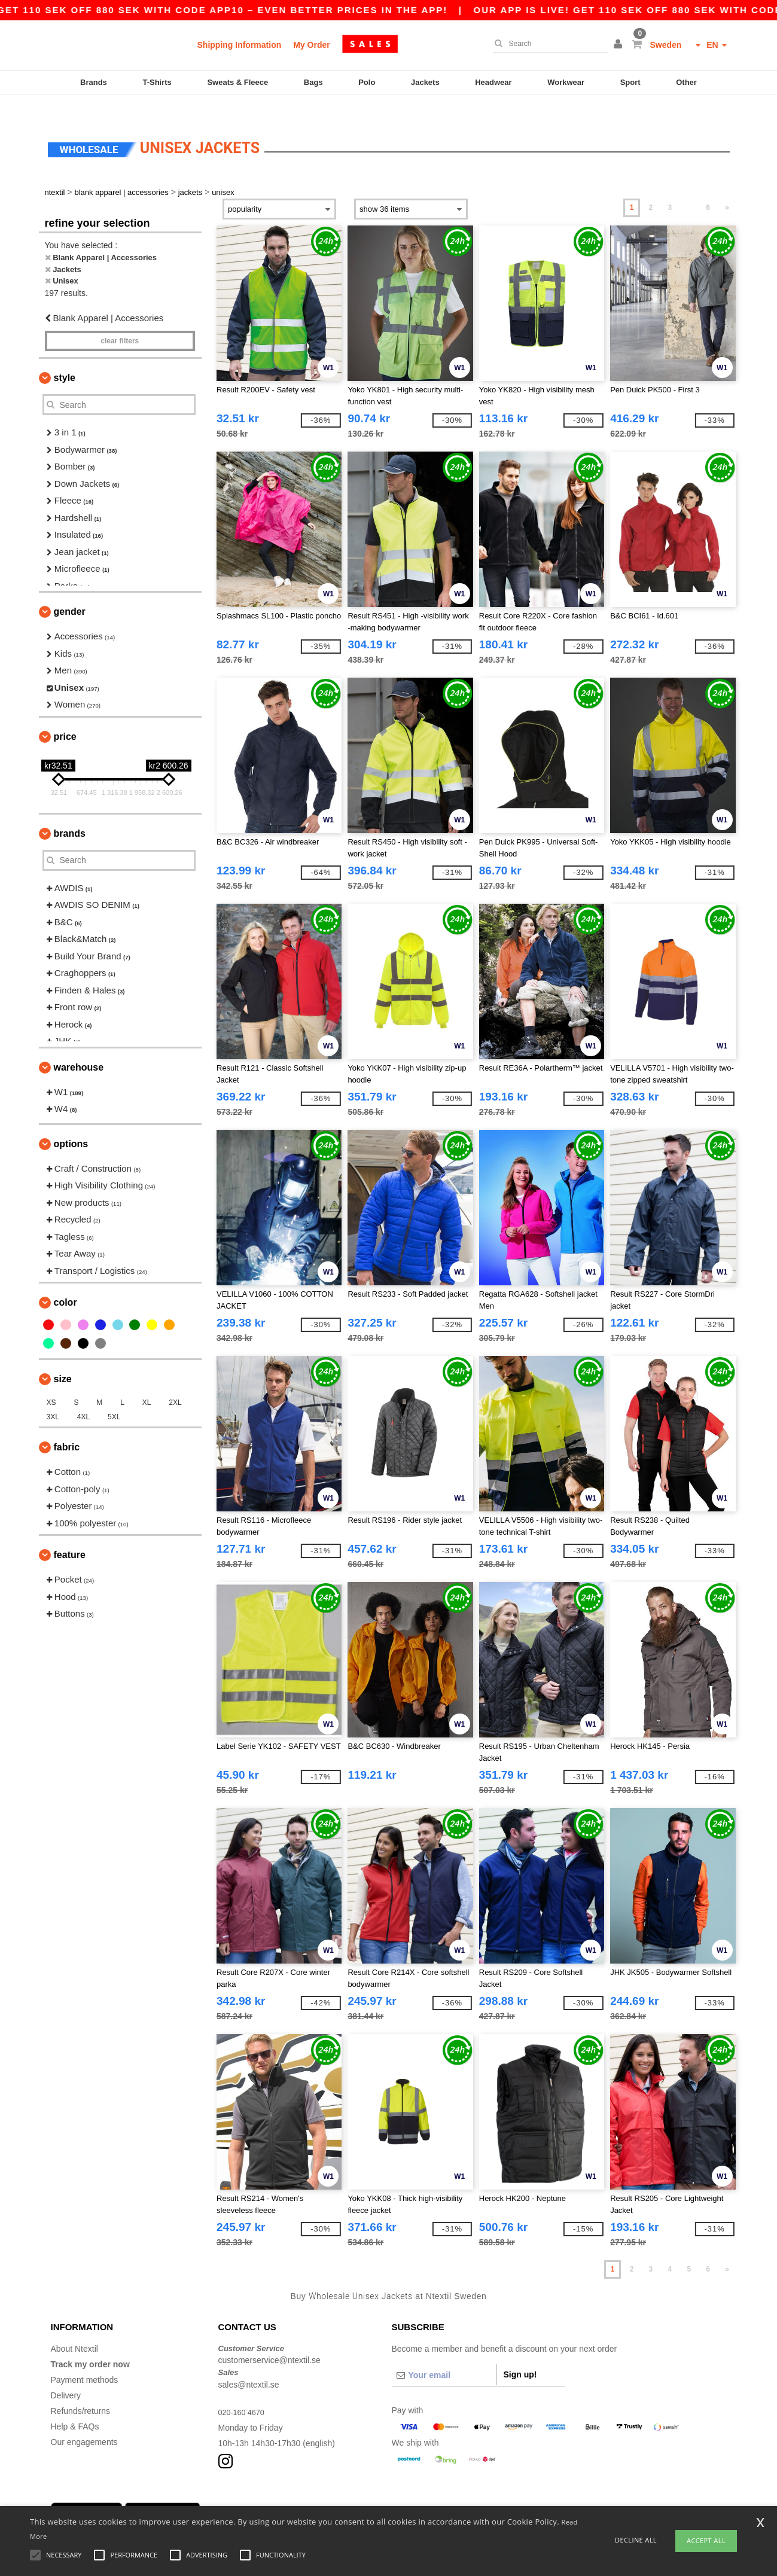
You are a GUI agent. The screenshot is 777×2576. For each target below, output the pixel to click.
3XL (53, 1396)
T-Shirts (156, 82)
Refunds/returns (81, 2390)
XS (51, 1382)
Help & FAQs (75, 2405)
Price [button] (65, 716)
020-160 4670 (244, 2391)
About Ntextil (74, 2328)
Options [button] (71, 1123)
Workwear (565, 82)
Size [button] (63, 1358)
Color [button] (65, 1282)
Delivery (66, 2374)
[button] (620, 45)
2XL (175, 1382)
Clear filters (119, 320)
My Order (311, 45)
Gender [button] (70, 591)
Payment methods (84, 2359)
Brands (93, 82)
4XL (83, 1396)
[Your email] (444, 2354)
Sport (630, 82)
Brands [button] (70, 812)
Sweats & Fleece (237, 82)
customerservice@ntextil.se (269, 2340)
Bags (313, 82)
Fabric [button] (67, 1427)
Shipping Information (239, 45)
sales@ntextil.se (248, 2363)
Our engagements (84, 2421)
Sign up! (520, 2353)
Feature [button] (70, 1534)
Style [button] (64, 357)
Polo (366, 82)
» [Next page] (727, 187)
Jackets (425, 82)
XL (146, 1382)
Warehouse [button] (79, 1046)
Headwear (493, 82)
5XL (114, 1396)
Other (686, 82)
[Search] (547, 44)
